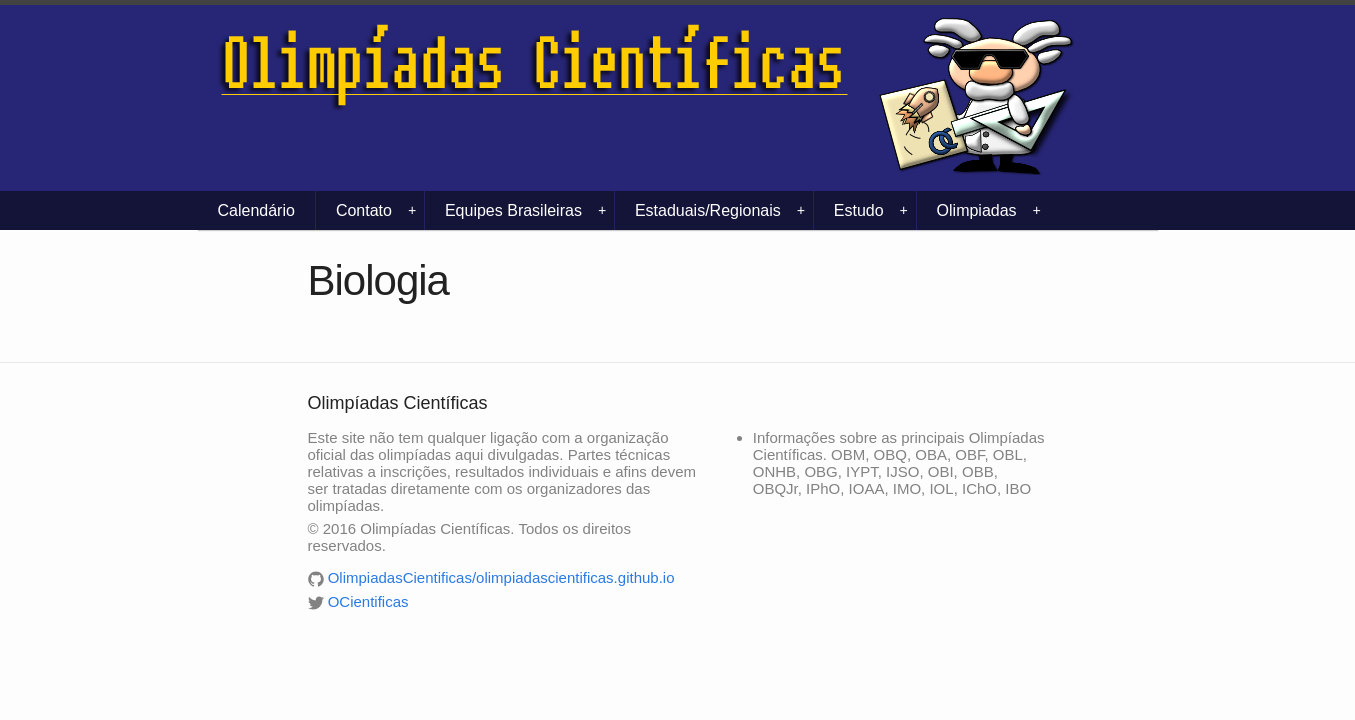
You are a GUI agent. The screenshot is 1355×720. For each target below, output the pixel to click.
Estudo (871, 210)
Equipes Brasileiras (525, 210)
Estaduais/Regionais (720, 210)
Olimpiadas (989, 210)
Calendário (256, 210)
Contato (376, 210)
